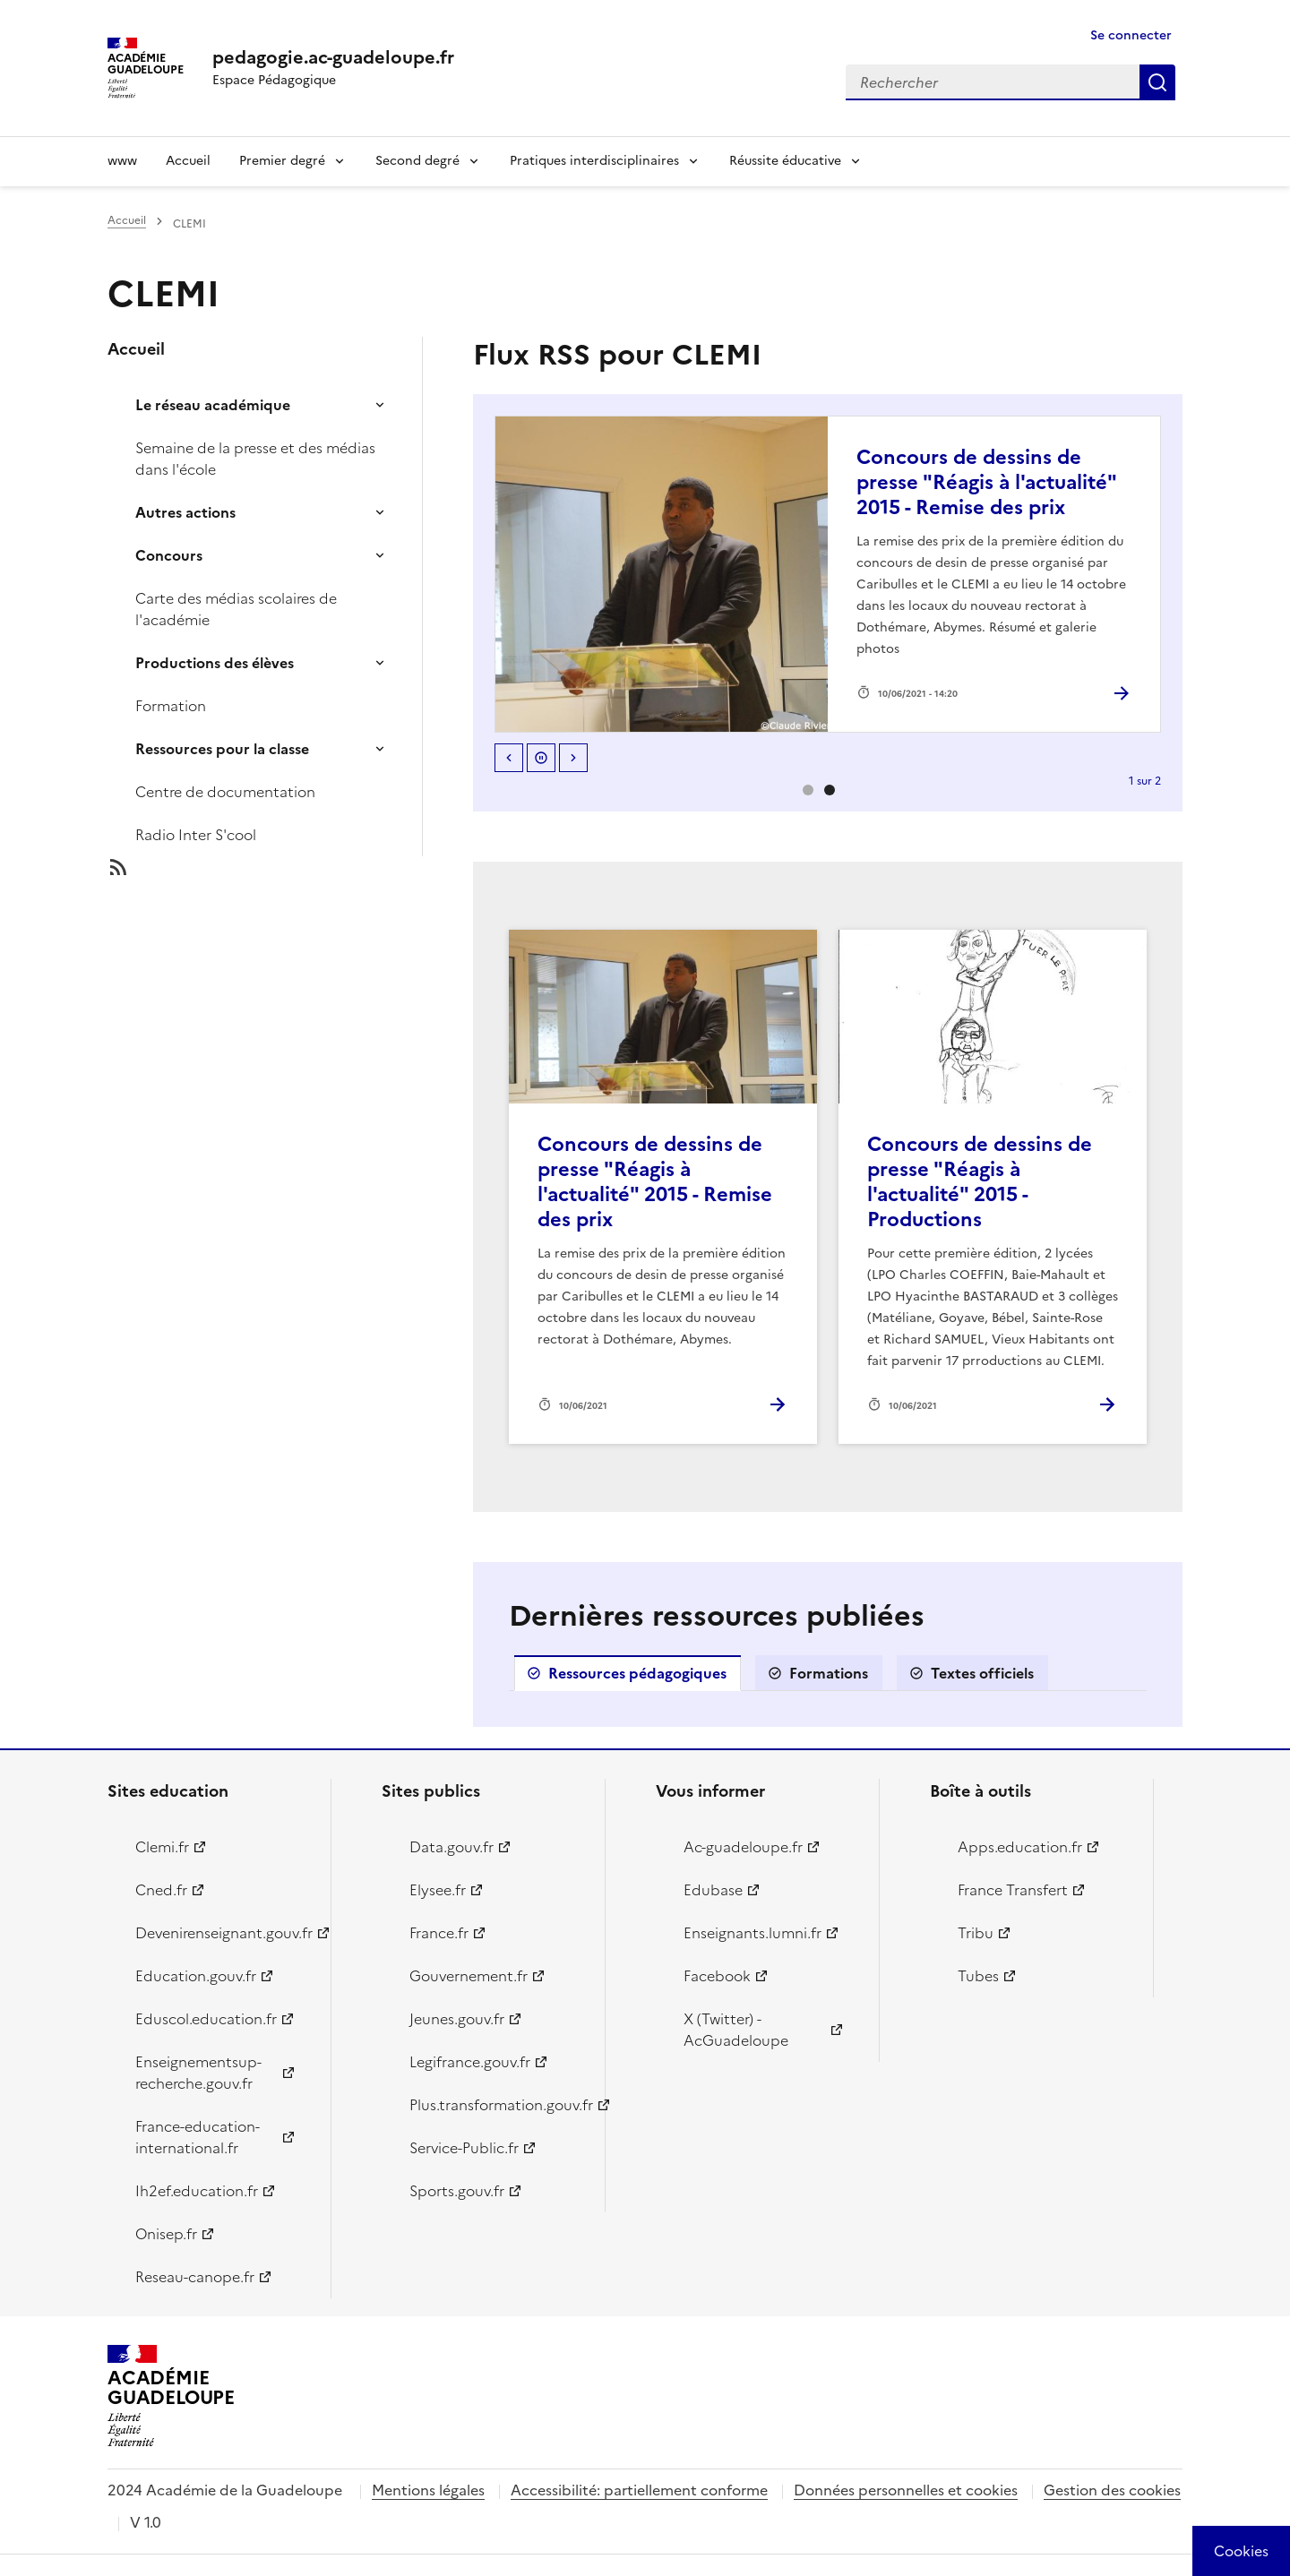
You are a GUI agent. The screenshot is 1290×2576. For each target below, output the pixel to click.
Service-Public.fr (464, 2148)
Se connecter (1131, 35)
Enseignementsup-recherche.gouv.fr (198, 2072)
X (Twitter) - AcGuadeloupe (736, 2029)
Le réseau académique (212, 405)
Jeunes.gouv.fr (456, 2019)
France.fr (439, 1933)
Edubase (713, 1890)
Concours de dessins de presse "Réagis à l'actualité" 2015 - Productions (979, 1181)
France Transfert (1013, 1890)
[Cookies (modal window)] (1241, 2551)
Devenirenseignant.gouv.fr (222, 1933)
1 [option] (829, 790)
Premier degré (282, 160)
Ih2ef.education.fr (196, 2191)
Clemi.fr (162, 1847)
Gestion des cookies (1112, 2490)
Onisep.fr (166, 2234)
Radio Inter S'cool (195, 835)
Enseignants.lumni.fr (752, 1933)
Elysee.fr (437, 1890)
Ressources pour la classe (222, 749)
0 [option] (808, 790)
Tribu (975, 1933)
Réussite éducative (785, 160)
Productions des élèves (214, 663)
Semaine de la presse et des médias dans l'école (255, 458)
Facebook (717, 1976)
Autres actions (185, 512)
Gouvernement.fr (468, 1976)
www (122, 160)
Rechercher (1157, 82)
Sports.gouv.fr (456, 2191)
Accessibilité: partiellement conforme (639, 2490)
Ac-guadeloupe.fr (743, 1847)
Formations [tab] (828, 1673)
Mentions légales (428, 2490)
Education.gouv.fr (195, 1976)
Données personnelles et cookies (906, 2490)
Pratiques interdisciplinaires (594, 160)
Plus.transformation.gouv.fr (496, 2105)
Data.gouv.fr (451, 1847)
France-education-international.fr (197, 2137)
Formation (170, 706)
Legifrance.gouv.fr (469, 2062)
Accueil (188, 160)
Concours (168, 555)
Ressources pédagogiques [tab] (637, 1673)
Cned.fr (161, 1890)
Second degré (417, 160)
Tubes (978, 1976)
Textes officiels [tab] (982, 1673)
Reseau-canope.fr (194, 2277)
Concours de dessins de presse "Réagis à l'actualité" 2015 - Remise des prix (986, 482)
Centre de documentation (225, 792)
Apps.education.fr (1020, 1847)
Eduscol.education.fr (206, 2019)
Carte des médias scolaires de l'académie (236, 609)
